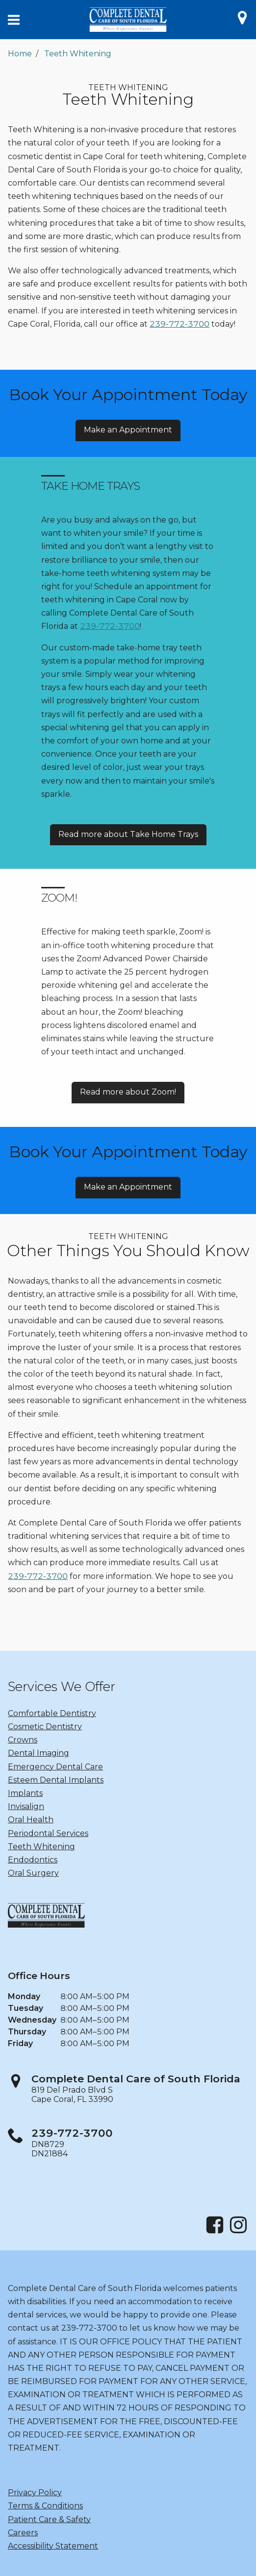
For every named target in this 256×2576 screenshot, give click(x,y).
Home (20, 53)
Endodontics (32, 1859)
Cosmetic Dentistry (45, 1726)
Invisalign (26, 1806)
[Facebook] (215, 2232)
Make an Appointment (128, 429)
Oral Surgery (33, 1873)
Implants (25, 1793)
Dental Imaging (38, 1753)
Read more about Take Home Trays (128, 834)
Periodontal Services (48, 1833)
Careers (23, 2532)
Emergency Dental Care (55, 1766)
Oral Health (30, 1819)
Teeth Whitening (77, 53)
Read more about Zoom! (128, 1092)
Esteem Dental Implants (55, 1780)
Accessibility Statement (53, 2546)
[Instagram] (238, 2232)
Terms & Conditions (45, 2505)
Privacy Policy (35, 2492)
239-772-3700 (179, 324)
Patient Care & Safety (49, 2519)
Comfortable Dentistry (52, 1713)
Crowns (22, 1739)
